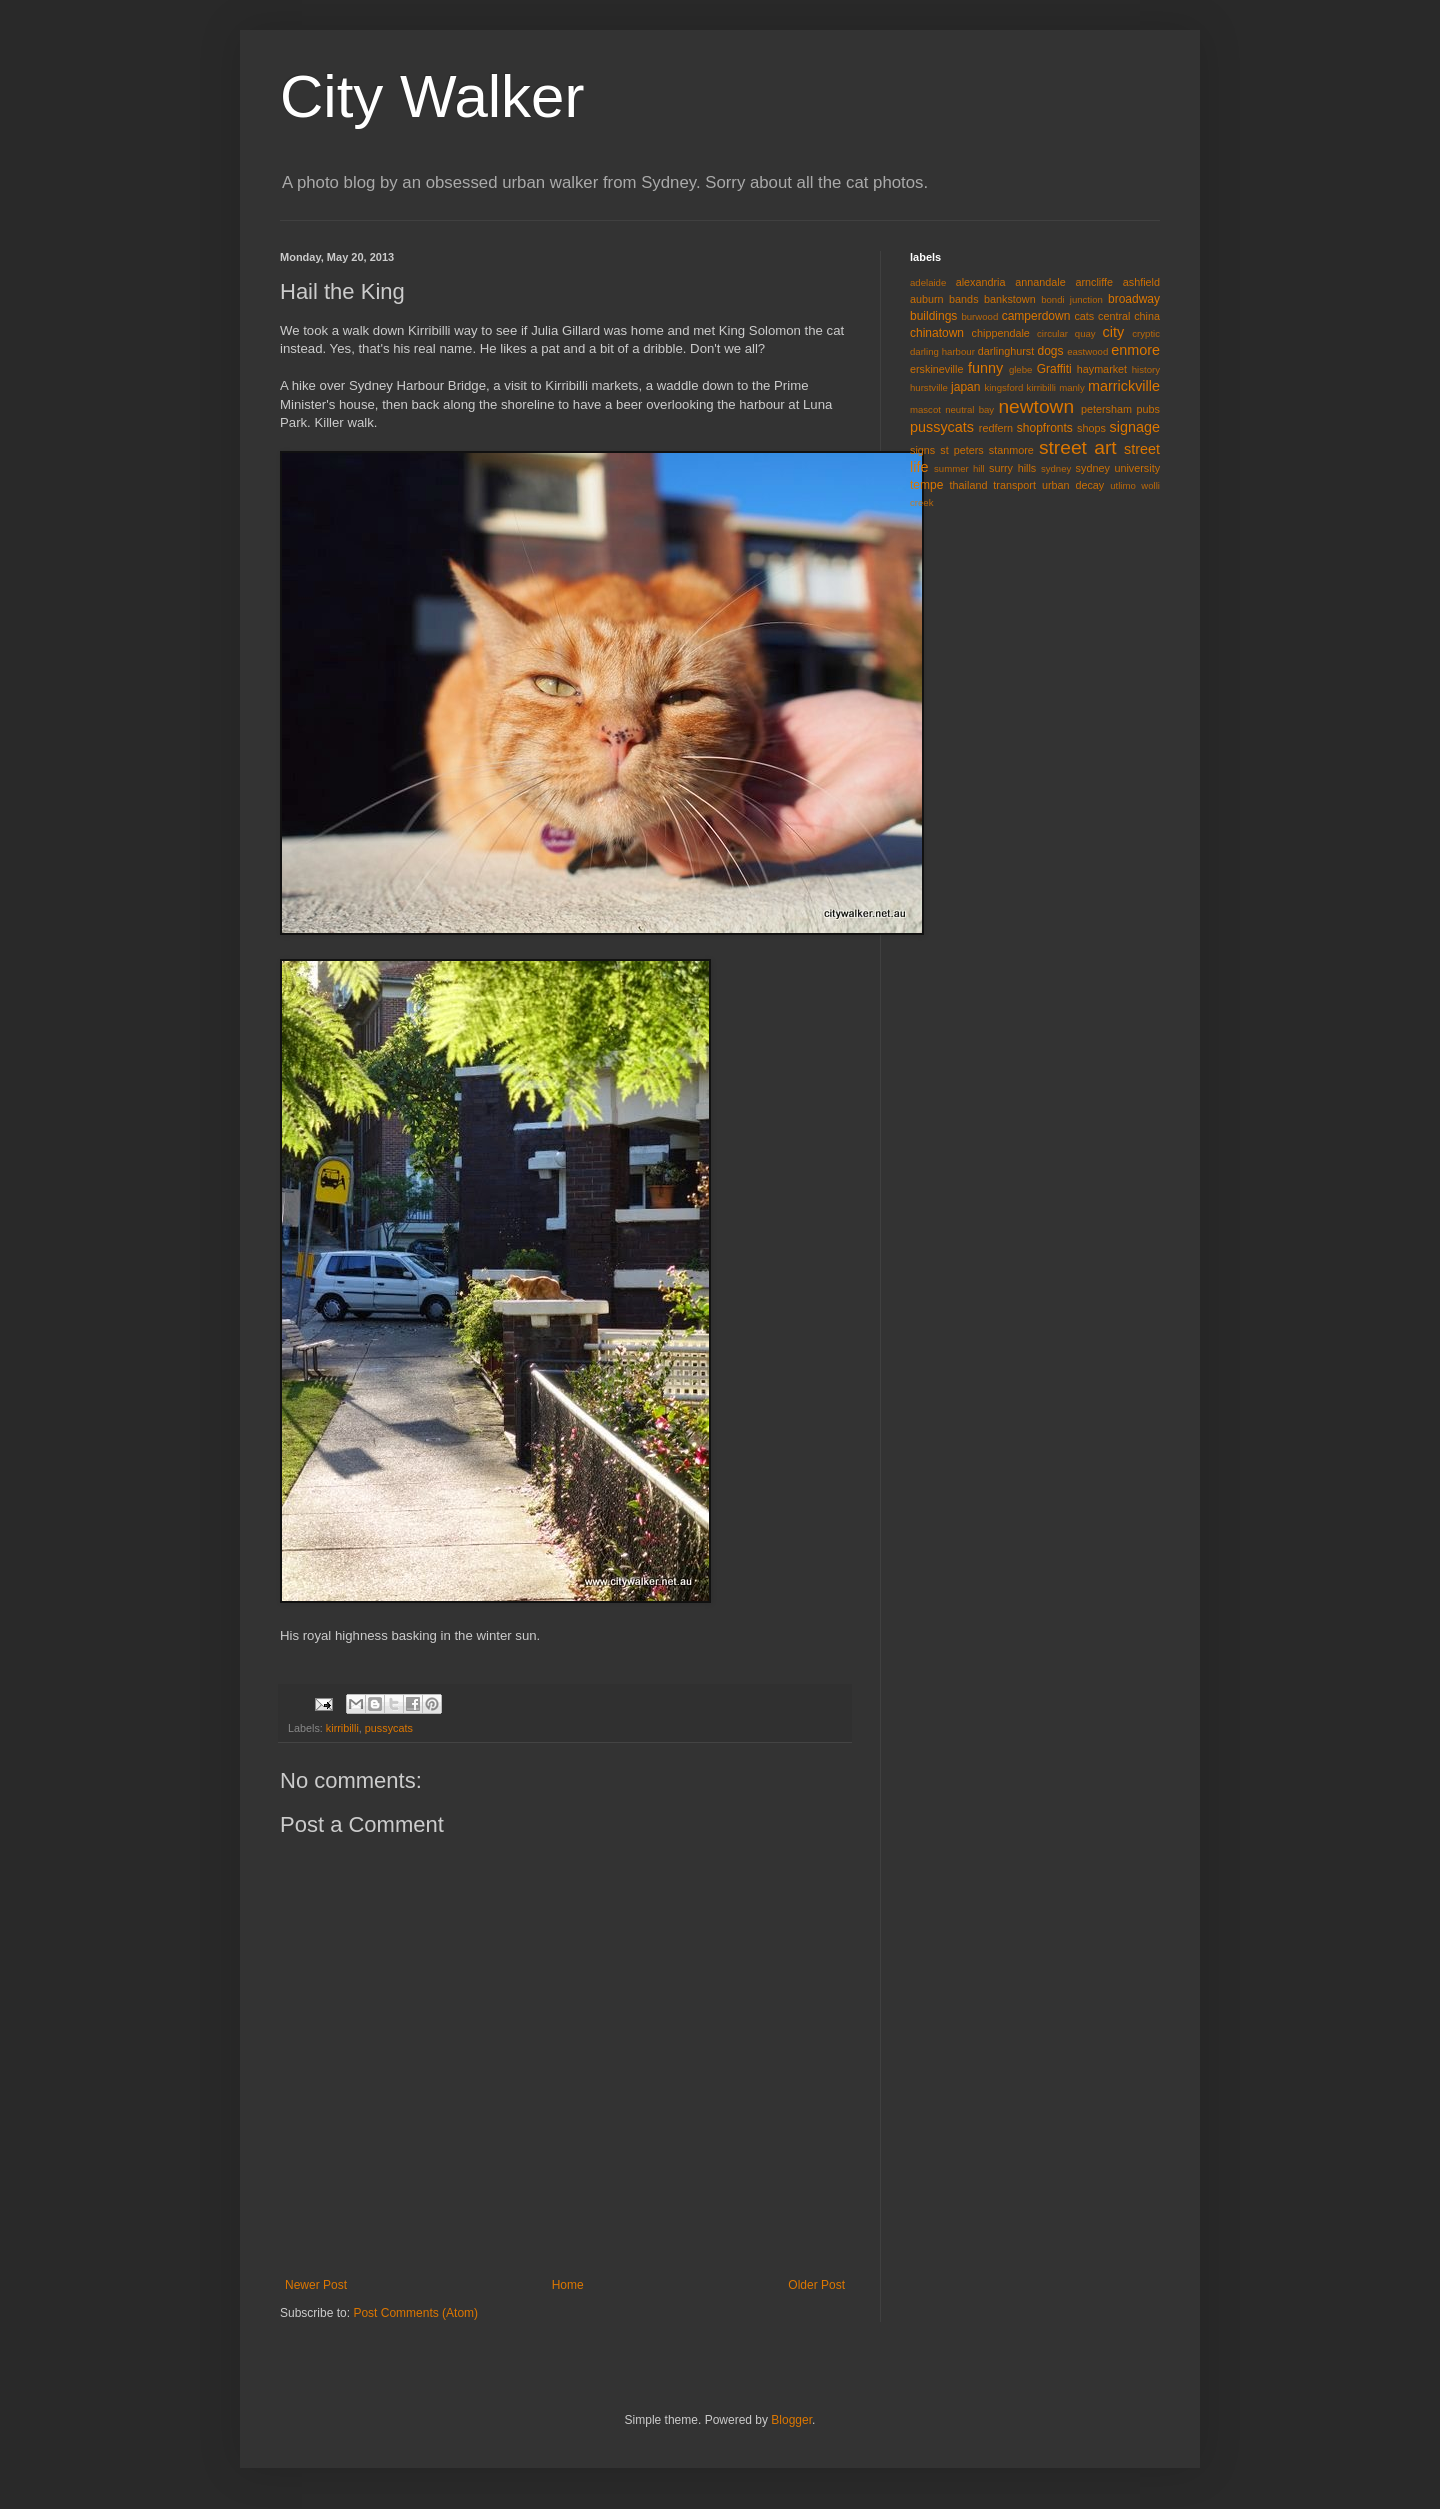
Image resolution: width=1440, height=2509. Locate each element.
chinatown (937, 333)
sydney (1056, 468)
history (1146, 369)
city (1114, 332)
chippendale (1001, 333)
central (1114, 316)
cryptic (1146, 333)
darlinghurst (1006, 351)
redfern (996, 428)
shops (1091, 428)
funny (985, 368)
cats (1084, 316)
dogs (1051, 351)
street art (1078, 447)
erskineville (936, 369)
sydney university (1118, 468)
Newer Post (316, 2285)
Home (568, 2285)
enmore (1135, 350)
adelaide (928, 282)
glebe (1020, 369)
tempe (926, 485)
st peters (961, 450)
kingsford (1003, 387)
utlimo (1123, 485)
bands (963, 299)
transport (1014, 485)
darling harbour (942, 351)
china (1147, 316)
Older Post (816, 2285)
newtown (1036, 406)
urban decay (1073, 485)
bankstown (1010, 299)
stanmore (1011, 450)
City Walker (432, 96)
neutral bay (969, 409)
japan (965, 387)
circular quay (1066, 333)
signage (1135, 427)
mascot (925, 409)
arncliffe (1094, 282)
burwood (979, 316)
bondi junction (1072, 299)
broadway (1134, 299)
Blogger (791, 2420)
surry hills (1012, 468)
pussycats (389, 1728)
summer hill (959, 468)
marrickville (1124, 386)
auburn (927, 299)
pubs (1148, 409)
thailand (969, 485)
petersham (1106, 409)
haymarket (1102, 369)
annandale (1040, 282)
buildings (933, 316)
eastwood (1087, 351)
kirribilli (342, 1728)
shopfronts (1045, 428)
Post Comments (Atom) (415, 2313)
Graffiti (1054, 369)
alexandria (981, 282)
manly (1072, 387)
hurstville (929, 387)
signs (922, 450)
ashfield (1141, 282)
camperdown (1036, 316)
